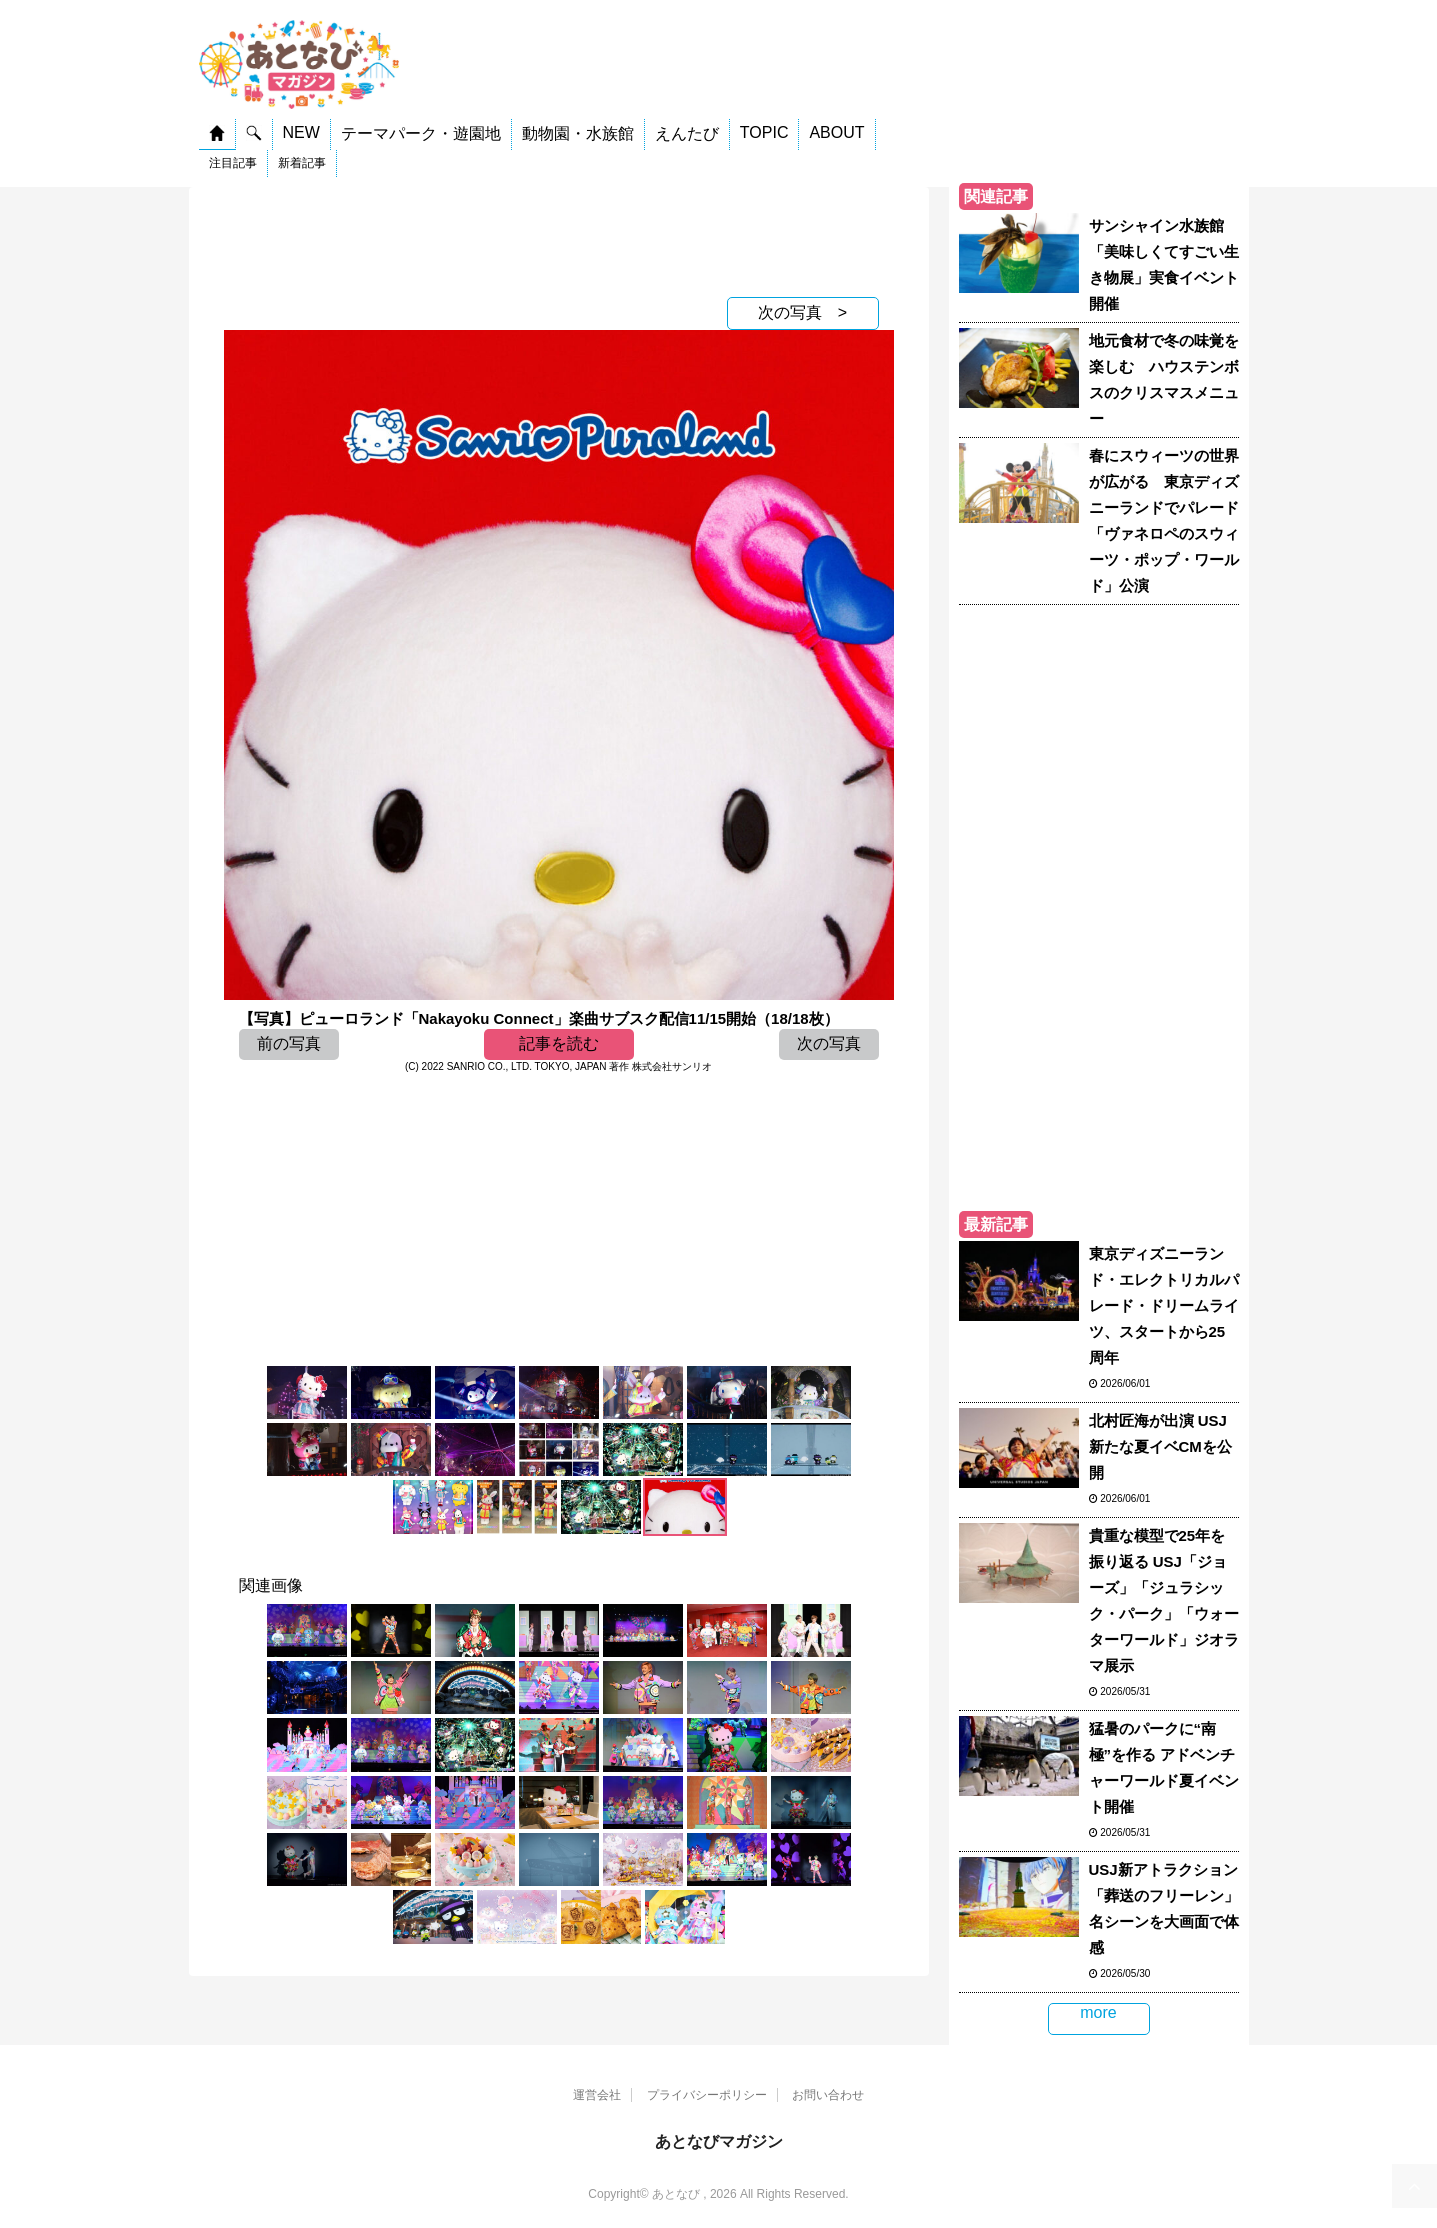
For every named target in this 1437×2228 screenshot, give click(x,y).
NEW (301, 132)
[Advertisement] (559, 237)
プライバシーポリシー (707, 2095)
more (1098, 2012)
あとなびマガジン (719, 2141)
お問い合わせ (828, 2095)
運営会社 (597, 2095)
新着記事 (302, 163)
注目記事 (233, 163)
